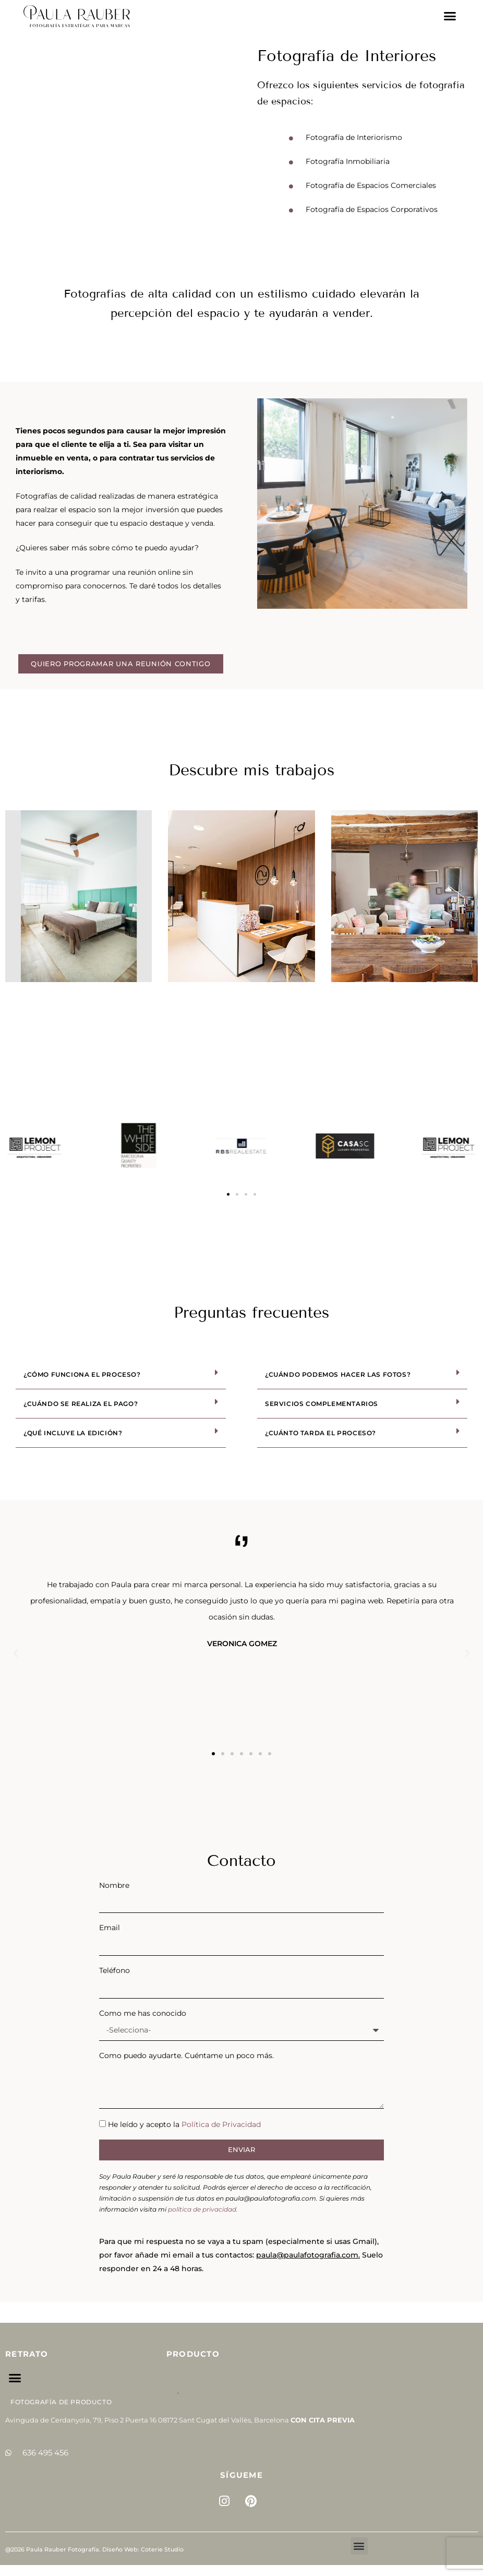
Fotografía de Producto (61, 2402)
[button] (450, 16)
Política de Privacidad (221, 2124)
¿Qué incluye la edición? (72, 1433)
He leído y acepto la (184, 2124)
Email (109, 1927)
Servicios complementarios (321, 1404)
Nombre (114, 1885)
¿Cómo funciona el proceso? (82, 1374)
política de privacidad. (203, 2209)
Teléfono (114, 1970)
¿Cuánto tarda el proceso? (320, 1433)
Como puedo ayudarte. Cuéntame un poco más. (186, 2055)
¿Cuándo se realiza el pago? (80, 1404)
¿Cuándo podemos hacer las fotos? (337, 1374)
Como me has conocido (142, 2013)
